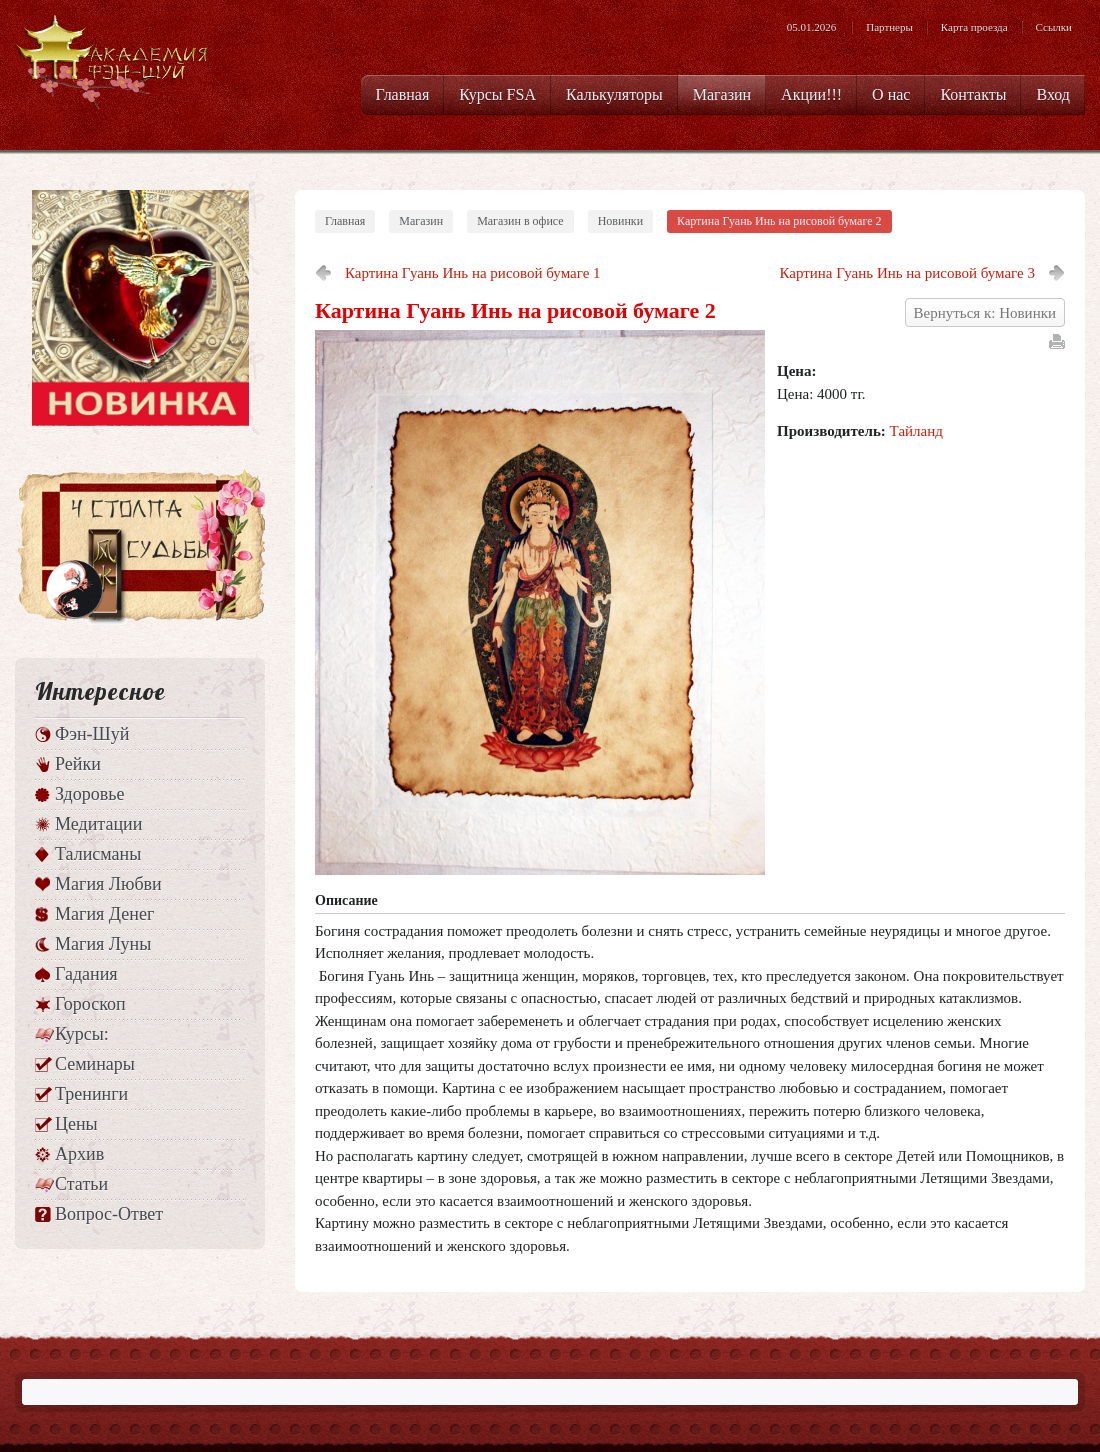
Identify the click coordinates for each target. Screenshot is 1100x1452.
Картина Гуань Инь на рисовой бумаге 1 (473, 273)
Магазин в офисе (520, 221)
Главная (345, 221)
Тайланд (916, 431)
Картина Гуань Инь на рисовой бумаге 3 (907, 273)
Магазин (421, 221)
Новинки (620, 221)
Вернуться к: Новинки (985, 313)
